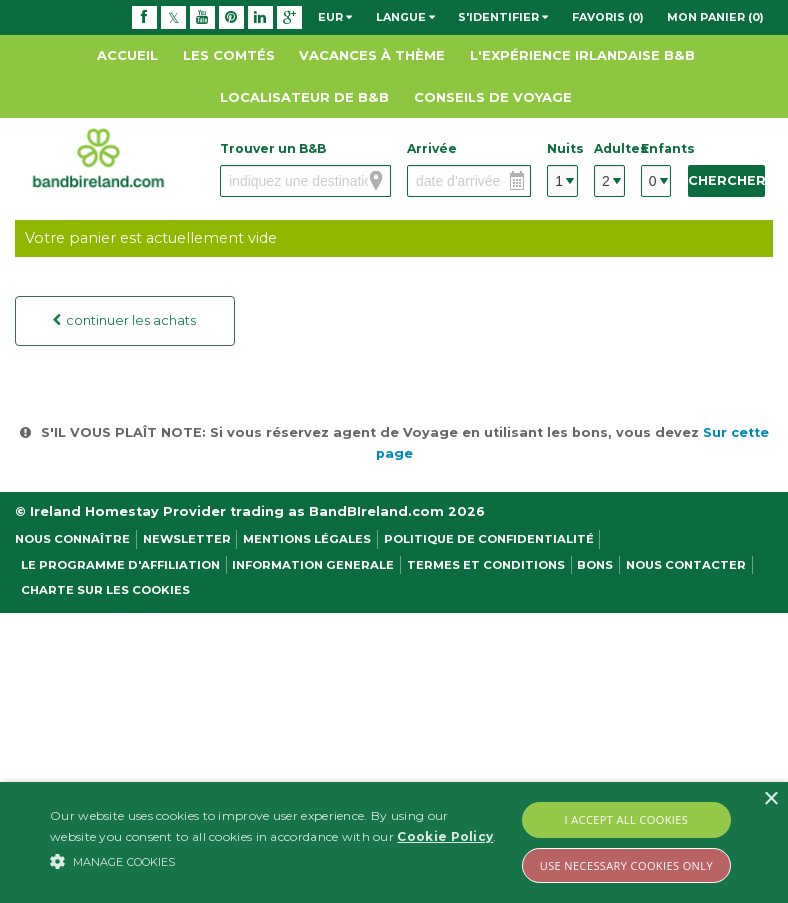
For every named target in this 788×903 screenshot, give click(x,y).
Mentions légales (307, 539)
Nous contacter (686, 565)
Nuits (562, 148)
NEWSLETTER (187, 539)
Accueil (127, 55)
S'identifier (503, 17)
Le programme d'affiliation (120, 565)
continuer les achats (127, 320)
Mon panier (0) (715, 17)
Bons (595, 565)
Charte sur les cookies (105, 590)
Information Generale (313, 565)
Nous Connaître (72, 539)
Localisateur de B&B (304, 97)
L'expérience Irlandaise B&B (582, 55)
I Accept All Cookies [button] (627, 819)
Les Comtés (229, 55)
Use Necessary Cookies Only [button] (626, 865)
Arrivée (432, 148)
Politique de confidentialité (489, 539)
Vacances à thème (372, 55)
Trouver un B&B (273, 148)
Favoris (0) (608, 17)
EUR (335, 17)
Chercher (727, 180)
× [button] (770, 799)
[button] (273, 861)
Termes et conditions (486, 565)
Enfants (656, 148)
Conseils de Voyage (493, 97)
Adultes (609, 148)
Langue (405, 17)
